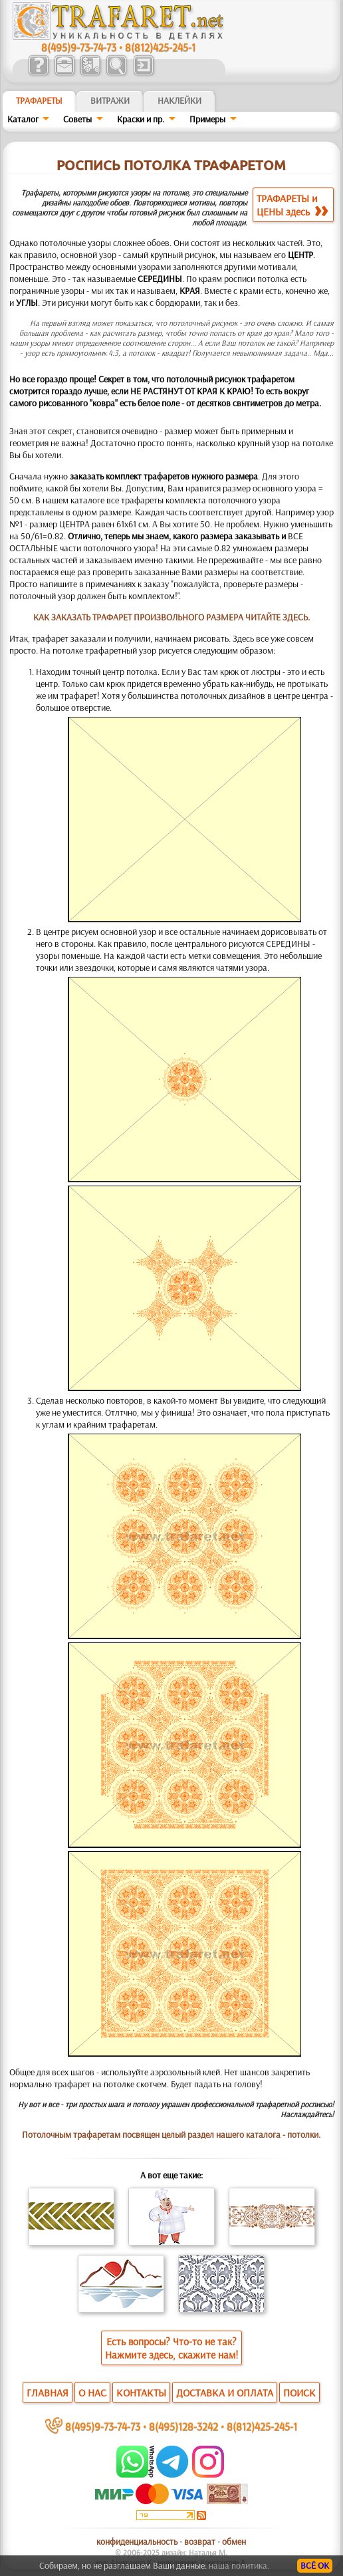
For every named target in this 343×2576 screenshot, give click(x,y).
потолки (302, 2134)
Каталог (23, 119)
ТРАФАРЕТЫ (39, 100)
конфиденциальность (136, 2541)
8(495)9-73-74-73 (78, 47)
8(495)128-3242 (183, 2426)
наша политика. (239, 2565)
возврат (199, 2541)
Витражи (110, 100)
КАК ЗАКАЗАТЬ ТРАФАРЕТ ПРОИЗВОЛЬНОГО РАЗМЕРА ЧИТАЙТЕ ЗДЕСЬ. (171, 617)
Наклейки (179, 100)
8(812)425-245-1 (160, 47)
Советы (77, 119)
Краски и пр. (140, 119)
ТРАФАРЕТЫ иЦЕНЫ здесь (292, 205)
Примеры (207, 119)
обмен (234, 2541)
